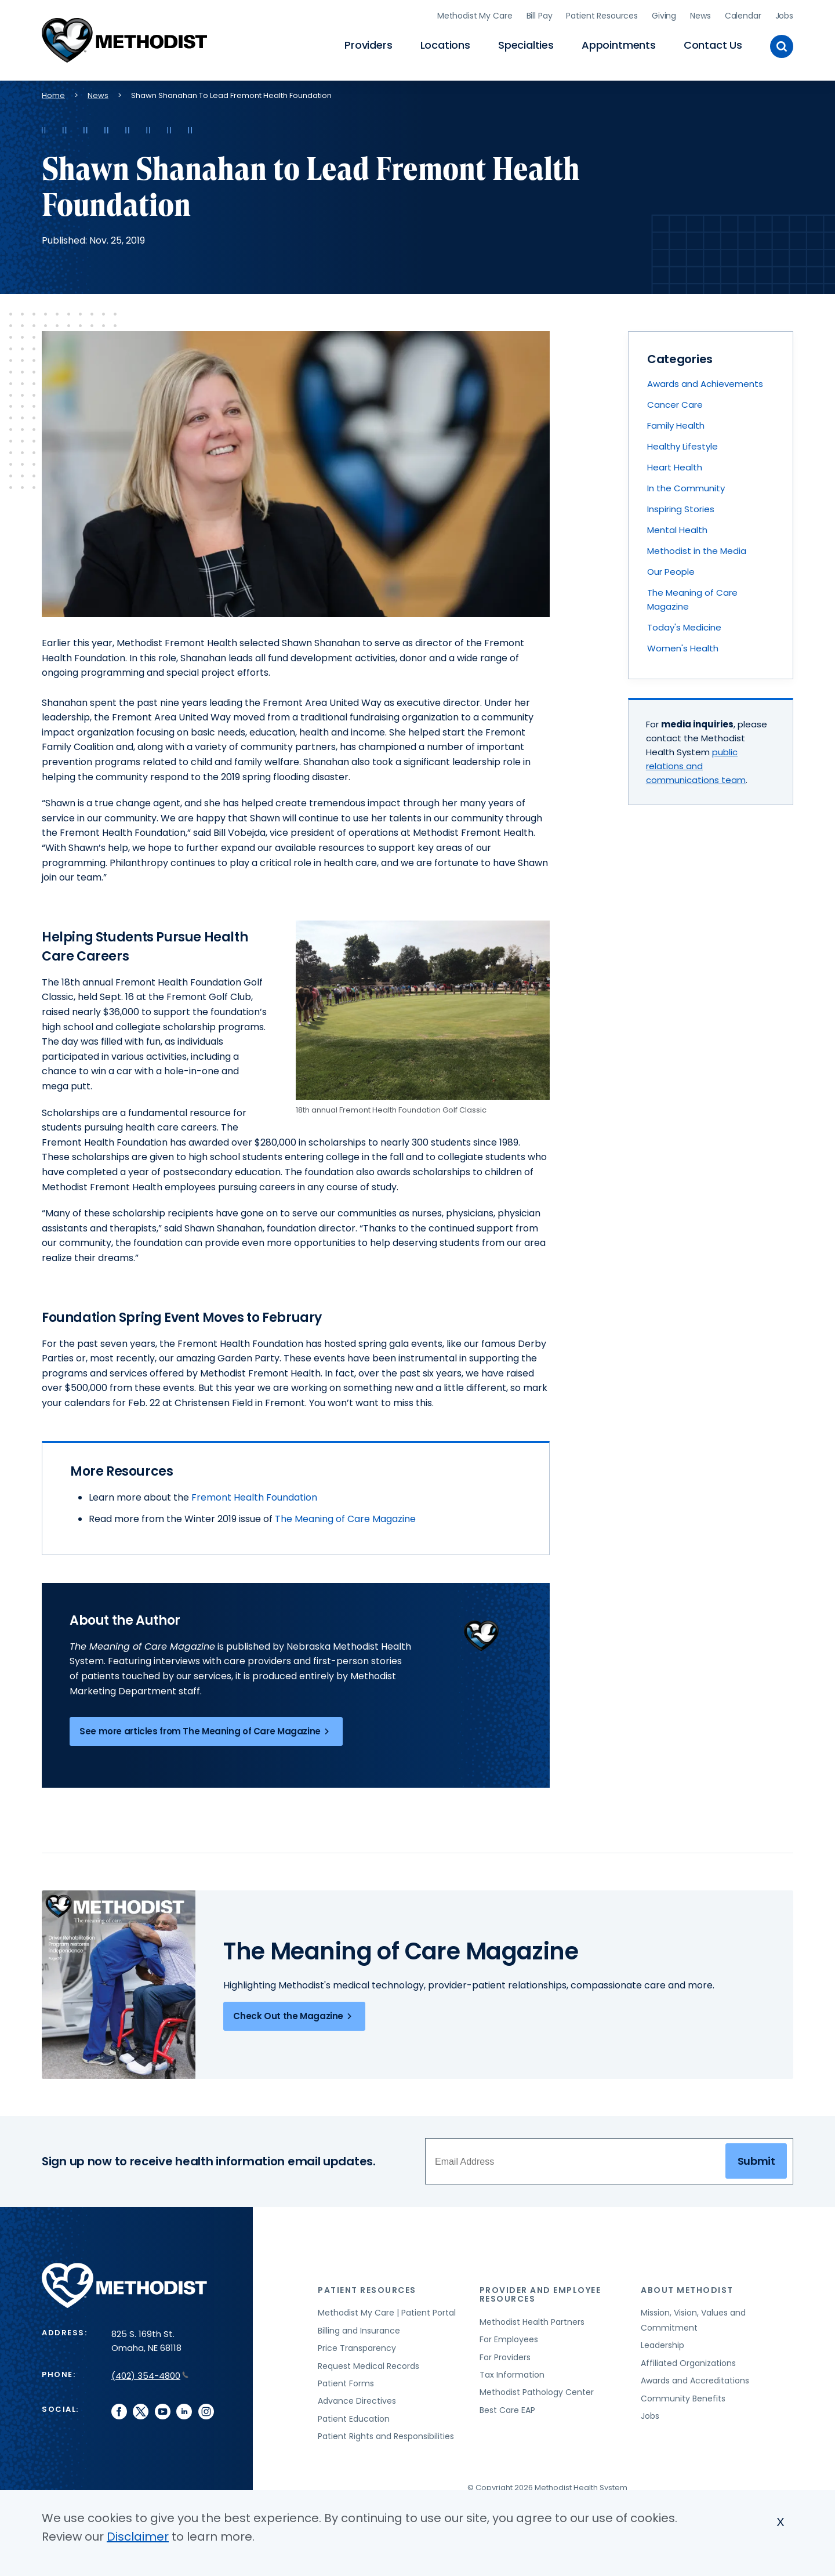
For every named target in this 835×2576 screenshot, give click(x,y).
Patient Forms (346, 2381)
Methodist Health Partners (532, 2319)
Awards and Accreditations (695, 2378)
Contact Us (713, 44)
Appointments (619, 44)
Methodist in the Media (696, 548)
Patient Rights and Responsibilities (386, 2434)
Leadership (662, 2343)
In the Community (686, 486)
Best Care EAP (507, 2408)
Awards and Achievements (705, 381)
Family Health (676, 423)
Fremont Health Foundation (254, 1495)
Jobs (784, 14)
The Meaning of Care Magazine (345, 1516)
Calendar (743, 14)
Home (53, 93)
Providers (368, 44)
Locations (445, 44)
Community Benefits (683, 2396)
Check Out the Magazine (294, 2014)
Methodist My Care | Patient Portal (387, 2310)
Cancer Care (675, 402)
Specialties (526, 44)
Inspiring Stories (680, 507)
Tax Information (512, 2372)
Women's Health (682, 646)
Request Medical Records (368, 2364)
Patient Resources (602, 14)
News (700, 14)
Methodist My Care (475, 14)
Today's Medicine (684, 625)
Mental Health (677, 527)
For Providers (505, 2355)
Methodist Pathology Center (537, 2390)
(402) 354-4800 (149, 2373)
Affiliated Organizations (688, 2361)
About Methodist (687, 2288)
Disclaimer (138, 2536)
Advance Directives (357, 2398)
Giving (664, 14)
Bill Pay (540, 14)
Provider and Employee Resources (540, 2292)
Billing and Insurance (359, 2328)
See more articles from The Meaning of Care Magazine (206, 1729)
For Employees (509, 2337)
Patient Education (354, 2416)
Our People (671, 569)
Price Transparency (357, 2346)
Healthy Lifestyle (682, 444)
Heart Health (674, 465)
